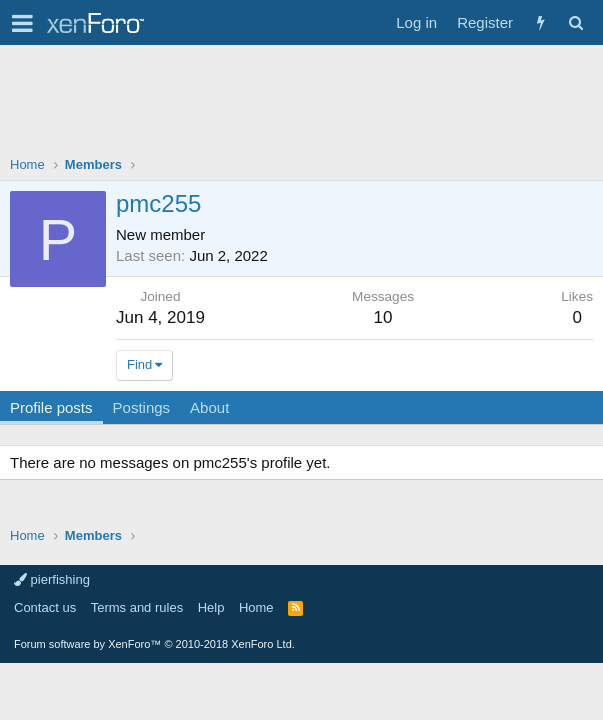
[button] (22, 23)
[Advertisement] (301, 105)
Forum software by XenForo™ (154, 644)
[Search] (575, 22)
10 (383, 317)
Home (256, 607)
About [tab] (209, 407)
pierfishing (52, 579)
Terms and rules (137, 607)
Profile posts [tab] (51, 407)
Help (211, 607)
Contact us (45, 607)
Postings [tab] (142, 407)
